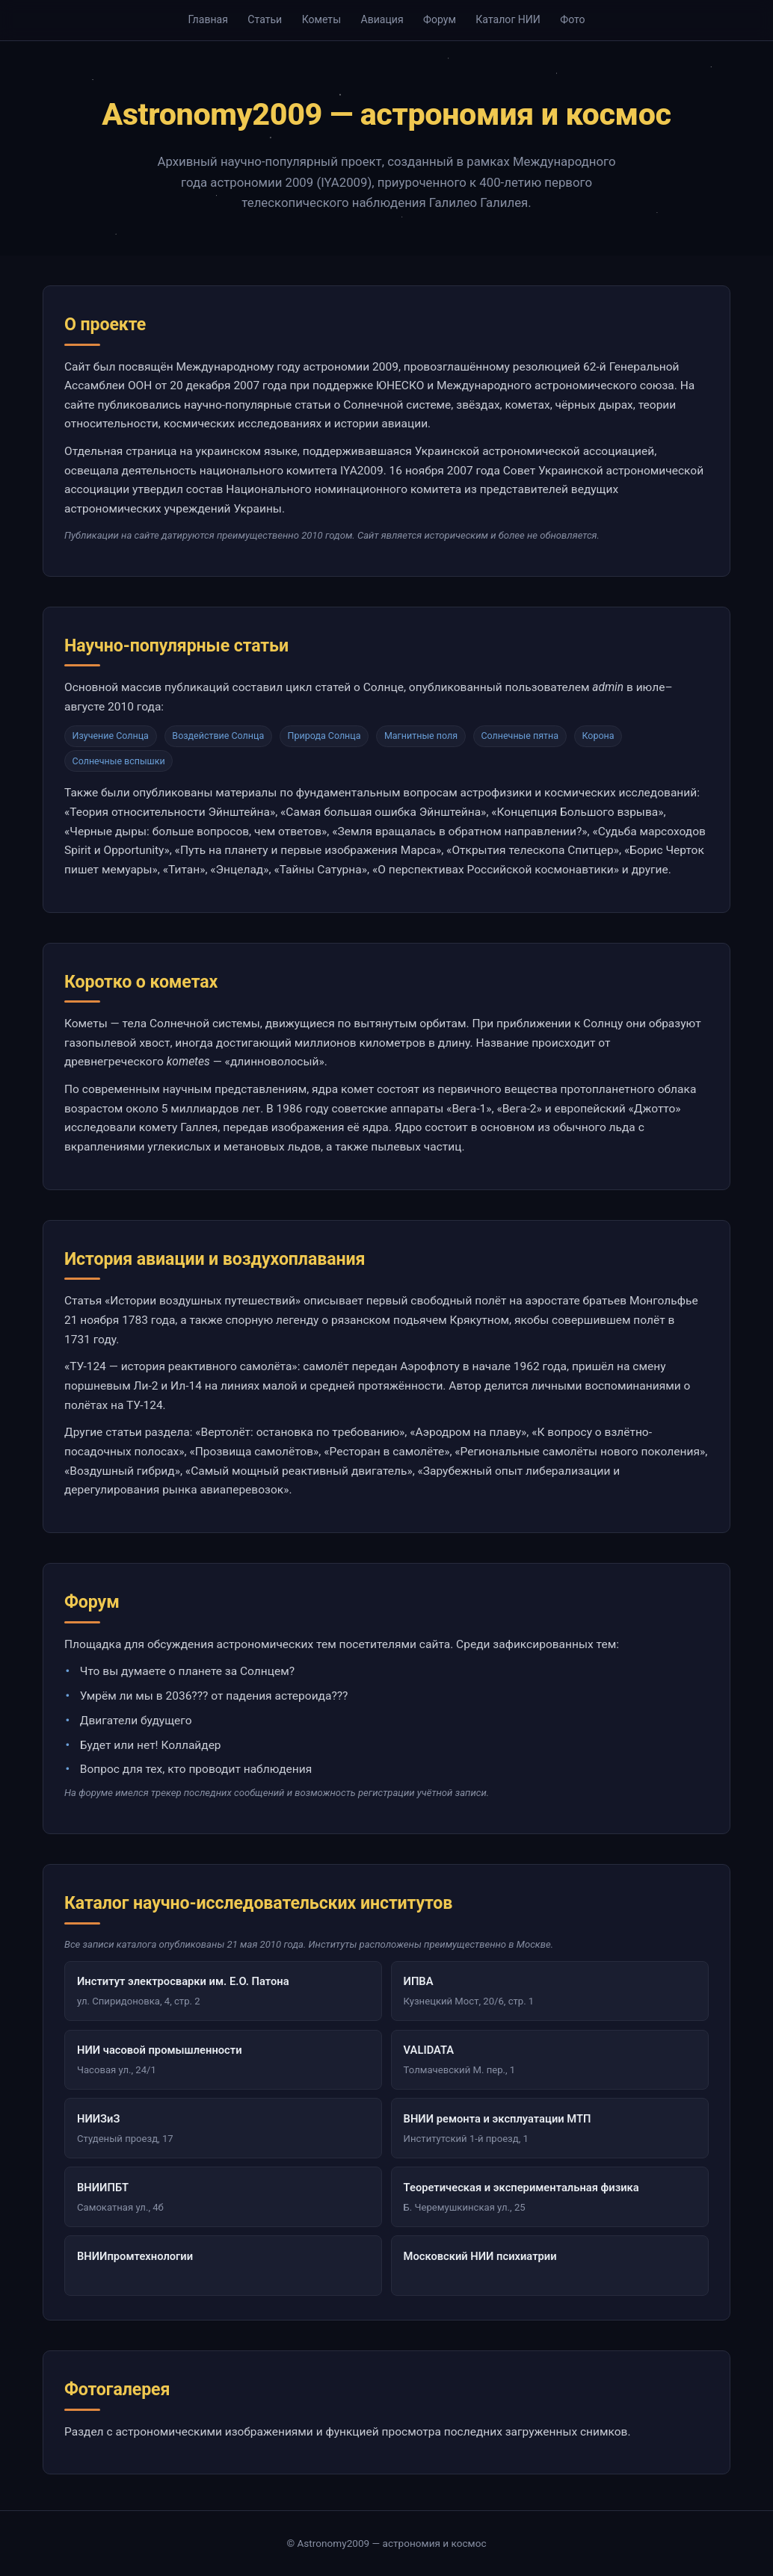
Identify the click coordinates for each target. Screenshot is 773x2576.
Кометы (321, 19)
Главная (208, 19)
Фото (572, 19)
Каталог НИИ (508, 19)
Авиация (381, 19)
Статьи (264, 19)
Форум (439, 19)
